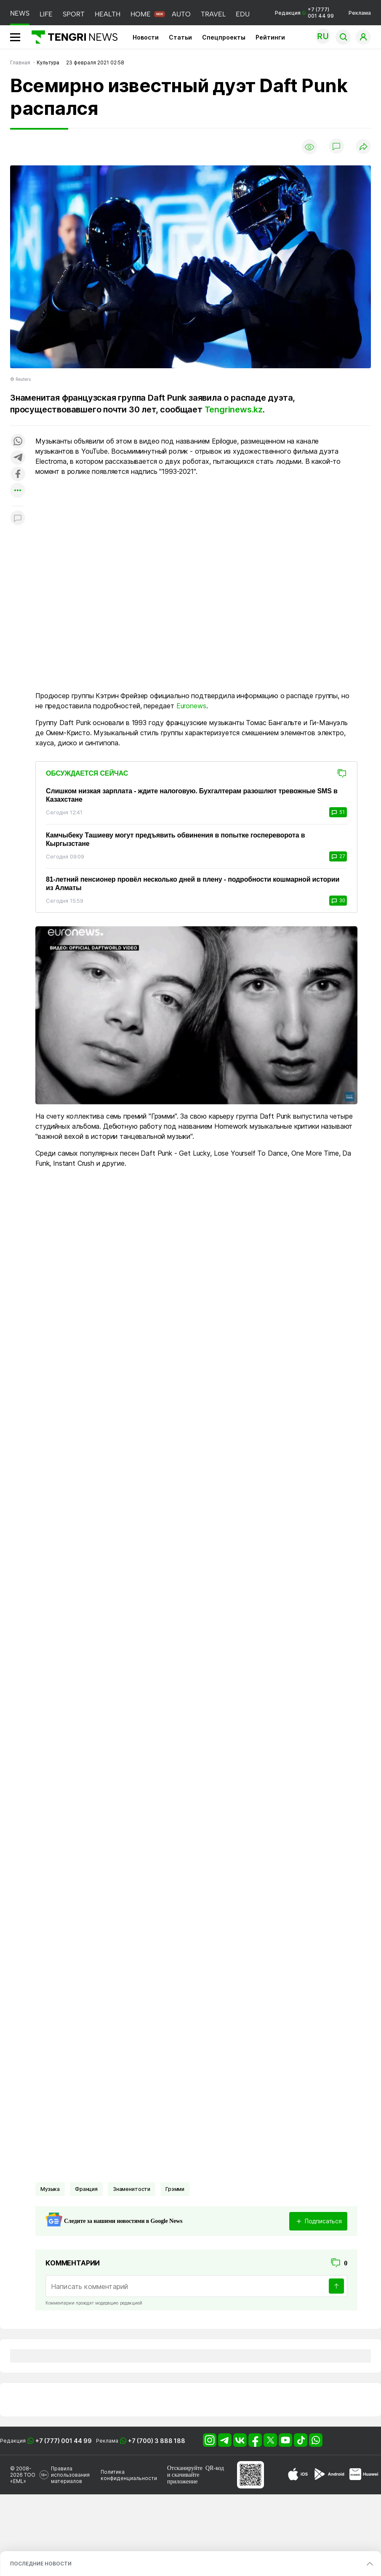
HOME (141, 14)
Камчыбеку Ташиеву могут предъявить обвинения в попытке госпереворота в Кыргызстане (175, 839)
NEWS (19, 13)
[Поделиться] (363, 147)
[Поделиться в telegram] (17, 458)
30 (338, 900)
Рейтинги (270, 37)
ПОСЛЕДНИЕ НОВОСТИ (41, 2563)
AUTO (181, 14)
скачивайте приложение (183, 2478)
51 (338, 812)
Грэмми (174, 2189)
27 (338, 856)
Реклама (360, 13)
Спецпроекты (223, 37)
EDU (243, 14)
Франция (86, 2189)
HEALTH (107, 14)
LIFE (46, 14)
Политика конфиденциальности (129, 2475)
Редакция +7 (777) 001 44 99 (304, 12)
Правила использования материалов (70, 2474)
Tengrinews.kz (234, 409)
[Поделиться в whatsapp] (17, 441)
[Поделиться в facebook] (17, 474)
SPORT (74, 14)
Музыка (50, 2189)
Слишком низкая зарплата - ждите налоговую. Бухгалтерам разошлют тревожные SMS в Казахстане (192, 795)
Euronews (191, 706)
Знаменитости (131, 2189)
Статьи (180, 37)
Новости (146, 37)
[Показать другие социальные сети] (17, 491)
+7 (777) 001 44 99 (63, 2440)
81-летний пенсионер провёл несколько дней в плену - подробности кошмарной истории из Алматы (192, 883)
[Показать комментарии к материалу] (17, 518)
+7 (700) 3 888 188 (156, 2440)
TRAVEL (213, 14)
